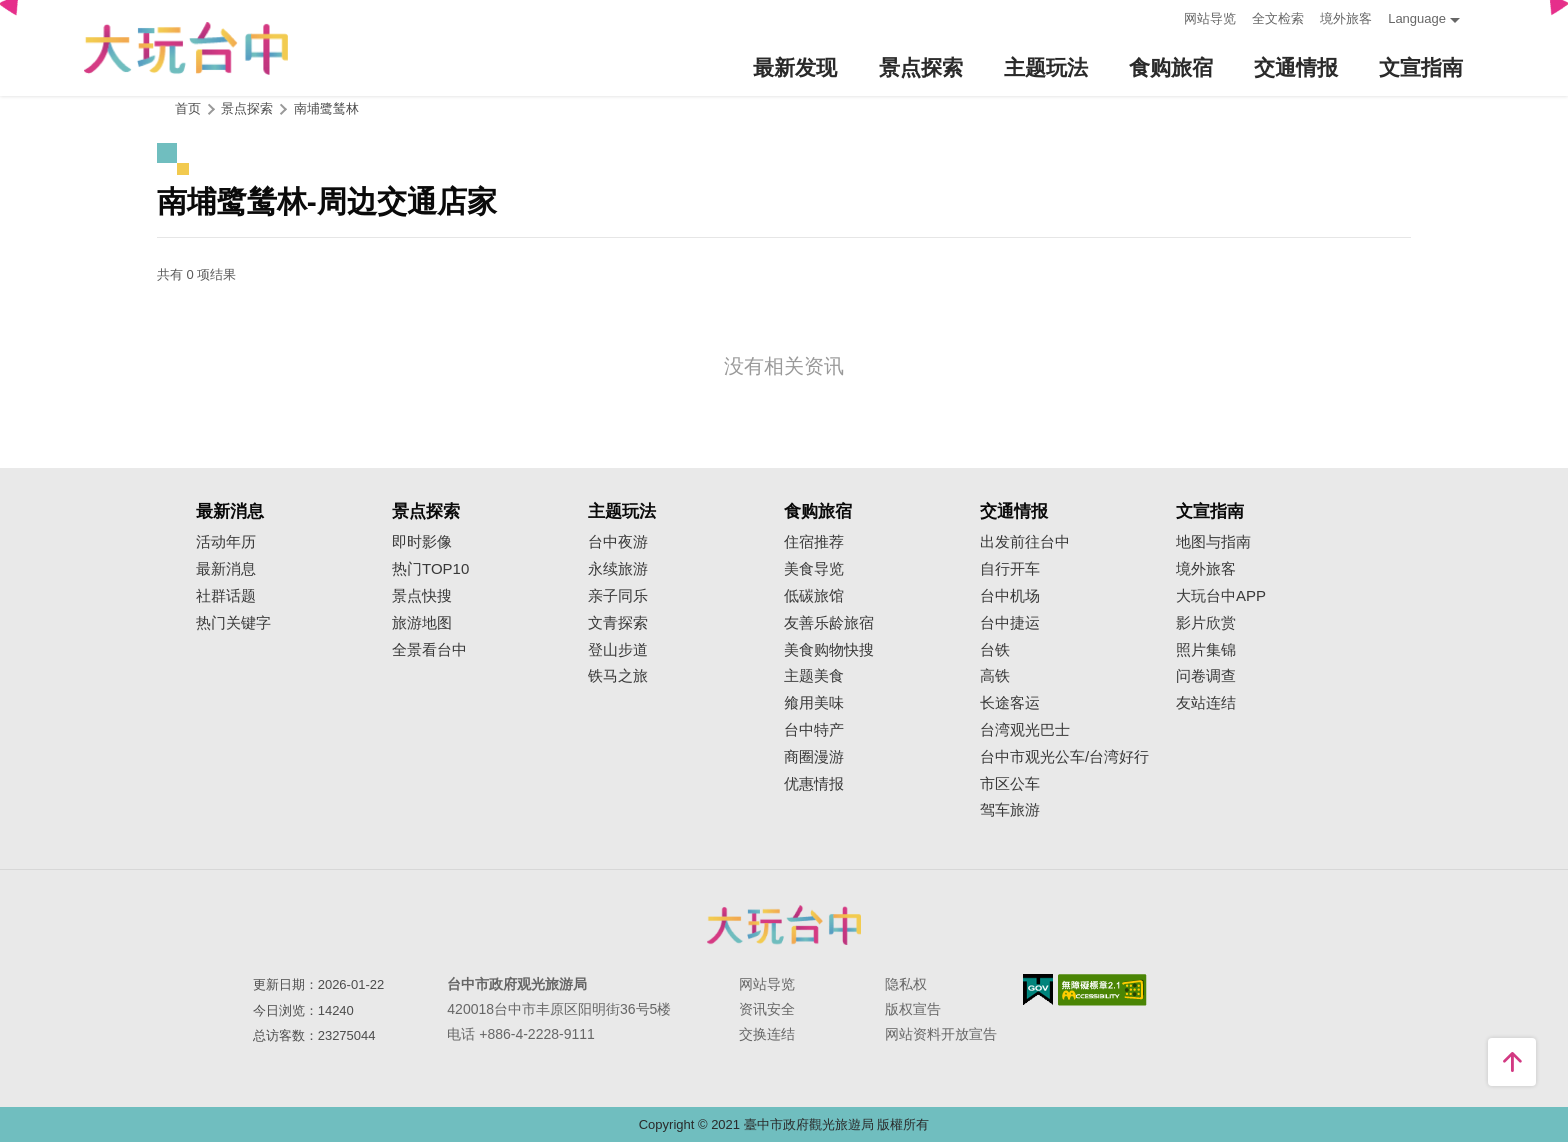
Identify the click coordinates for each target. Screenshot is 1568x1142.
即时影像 (422, 542)
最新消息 (226, 569)
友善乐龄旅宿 (829, 623)
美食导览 (814, 569)
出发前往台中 (1025, 542)
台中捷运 (1010, 623)
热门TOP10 (430, 569)
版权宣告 (913, 1009)
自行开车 (1010, 569)
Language (1417, 18)
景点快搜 (422, 596)
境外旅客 (1346, 18)
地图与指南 (1213, 542)
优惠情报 (814, 784)
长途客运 (1010, 703)
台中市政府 (784, 925)
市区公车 (1010, 784)
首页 (188, 108)
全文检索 (1278, 18)
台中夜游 (618, 542)
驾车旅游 (1010, 810)
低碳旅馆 (814, 596)
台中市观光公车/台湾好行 (1064, 757)
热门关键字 (233, 623)
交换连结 (767, 1034)
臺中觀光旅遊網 (186, 48)
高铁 (995, 676)
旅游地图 (422, 623)
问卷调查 (1206, 676)
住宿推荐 (814, 542)
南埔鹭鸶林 (326, 108)
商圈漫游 (814, 757)
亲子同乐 (618, 596)
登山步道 (618, 650)
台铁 (995, 650)
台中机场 (1010, 596)
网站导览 (1210, 18)
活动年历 (226, 542)
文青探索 (618, 623)
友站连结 (1206, 703)
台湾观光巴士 (1025, 730)
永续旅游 (618, 569)
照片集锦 (1206, 650)
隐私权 (906, 984)
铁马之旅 (618, 676)
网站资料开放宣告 (941, 1034)
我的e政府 (1038, 989)
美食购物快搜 (829, 650)
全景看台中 (429, 650)
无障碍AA (1102, 990)
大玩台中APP (1221, 596)
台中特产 (814, 730)
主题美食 (814, 676)
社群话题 (226, 596)
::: (1162, 16)
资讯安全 (767, 1009)
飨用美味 (814, 703)
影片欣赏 (1206, 623)
